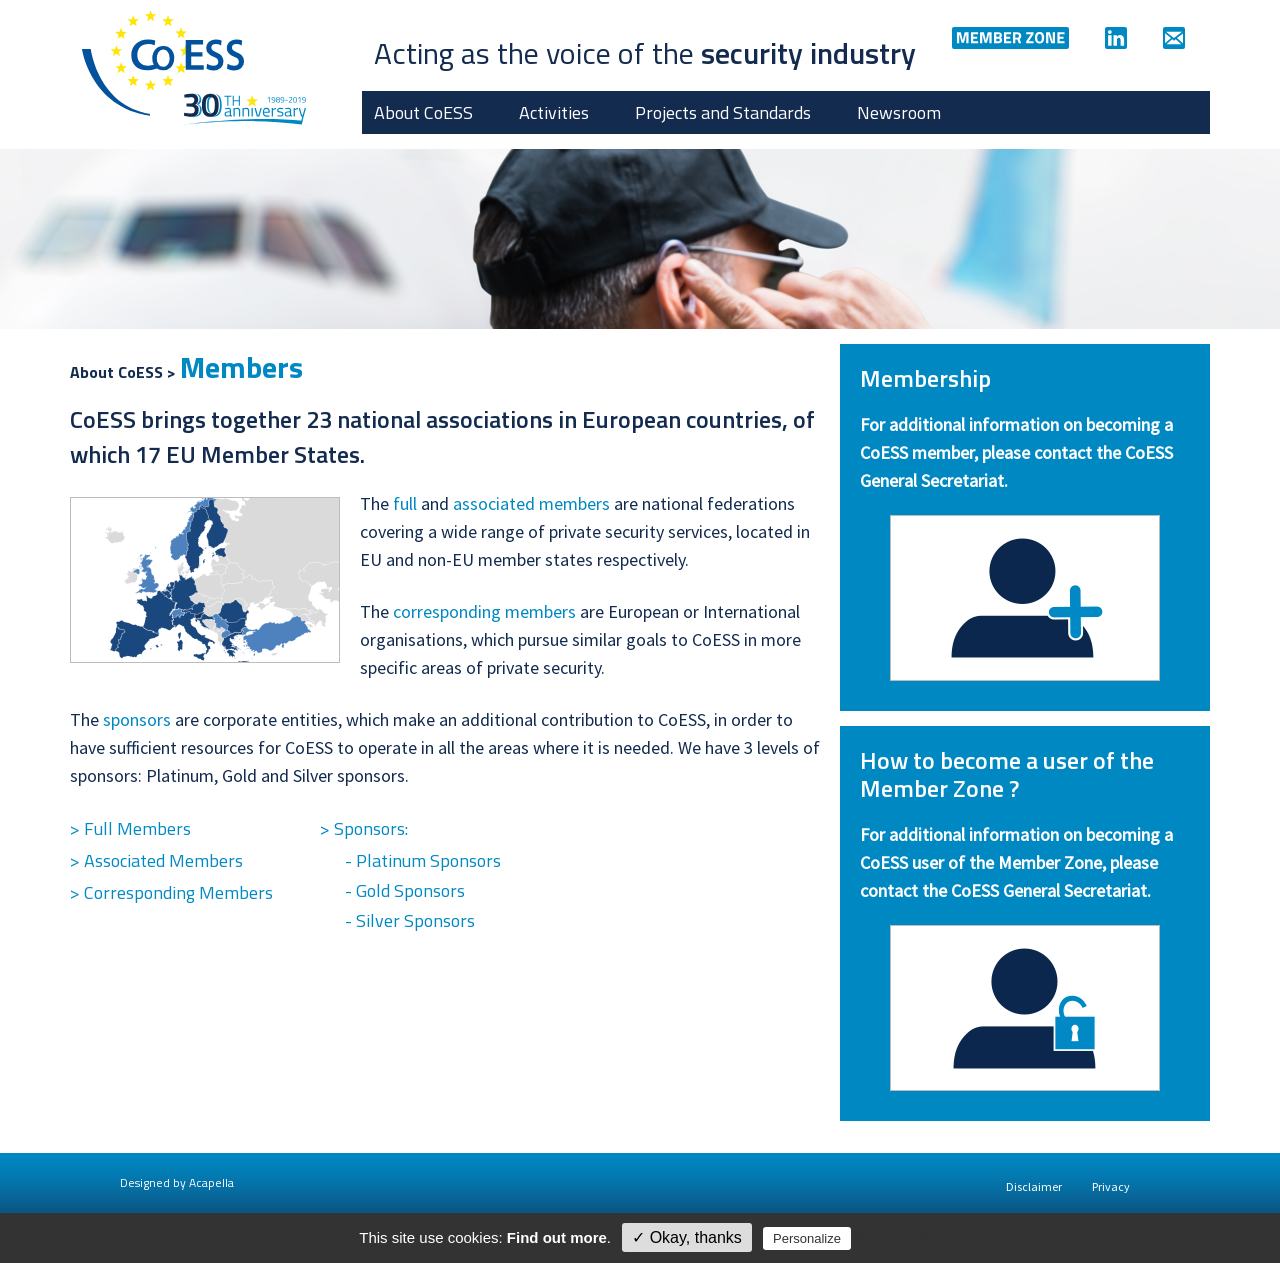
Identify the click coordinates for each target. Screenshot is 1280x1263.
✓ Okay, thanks (687, 1237)
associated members (531, 503)
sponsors (137, 719)
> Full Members (130, 828)
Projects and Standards (723, 112)
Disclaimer (1034, 1186)
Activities (554, 112)
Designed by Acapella (177, 1182)
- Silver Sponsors (410, 920)
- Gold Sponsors (405, 890)
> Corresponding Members (171, 892)
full (405, 503)
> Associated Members (156, 860)
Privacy (1111, 1186)
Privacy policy (898, 1238)
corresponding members (484, 611)
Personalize (807, 1238)
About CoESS (423, 112)
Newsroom (899, 112)
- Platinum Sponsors (423, 860)
